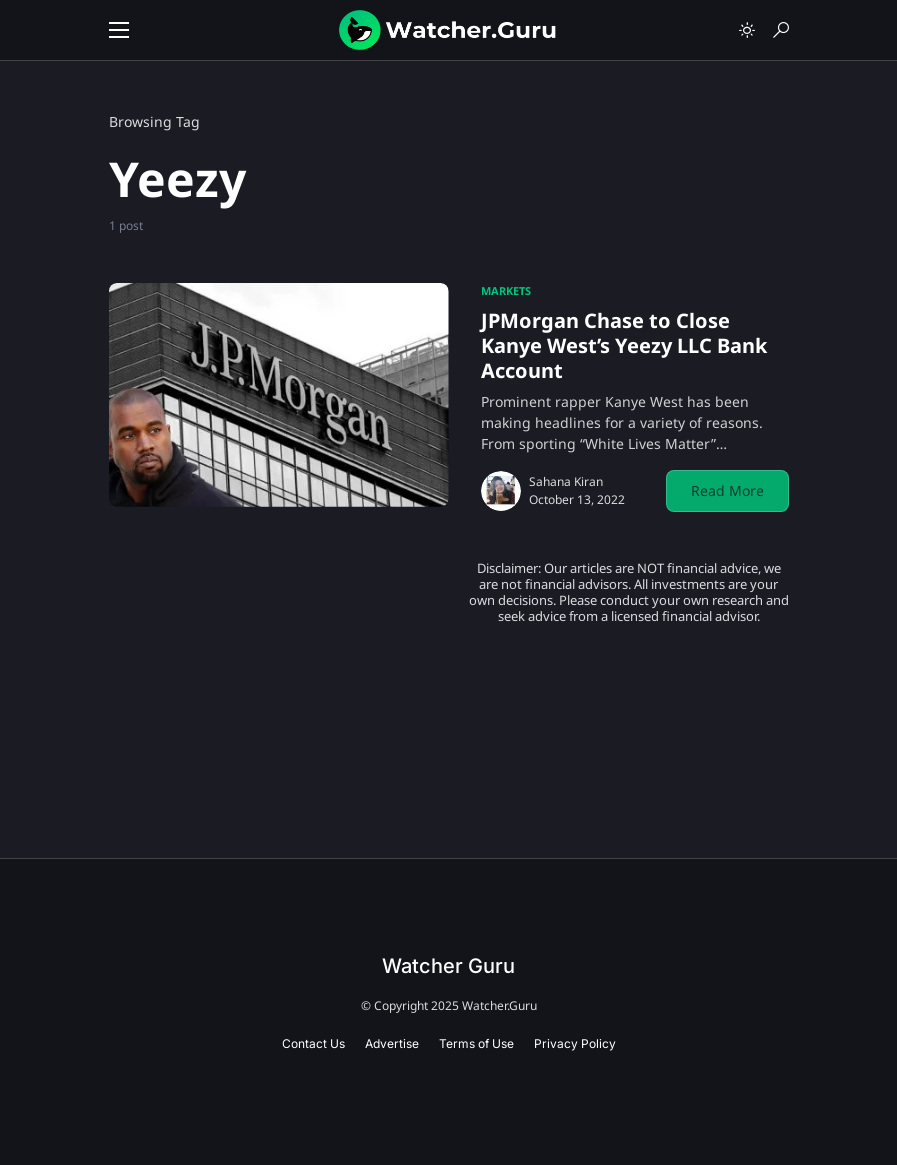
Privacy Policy (575, 1043)
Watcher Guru (448, 966)
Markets (506, 290)
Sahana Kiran (566, 481)
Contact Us (313, 1043)
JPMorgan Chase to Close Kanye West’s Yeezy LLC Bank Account (624, 345)
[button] (119, 30)
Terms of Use (476, 1043)
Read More (727, 490)
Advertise (392, 1043)
